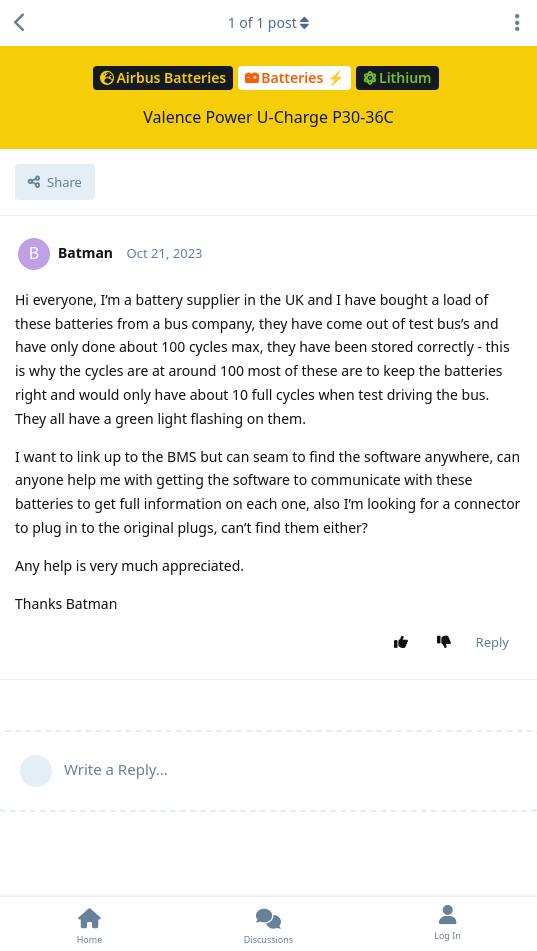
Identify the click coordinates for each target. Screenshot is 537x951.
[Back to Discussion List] (20, 23)
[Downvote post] (447, 643)
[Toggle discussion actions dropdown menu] (517, 23)
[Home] (89, 924)
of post (269, 22)
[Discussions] (268, 924)
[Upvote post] (404, 643)
